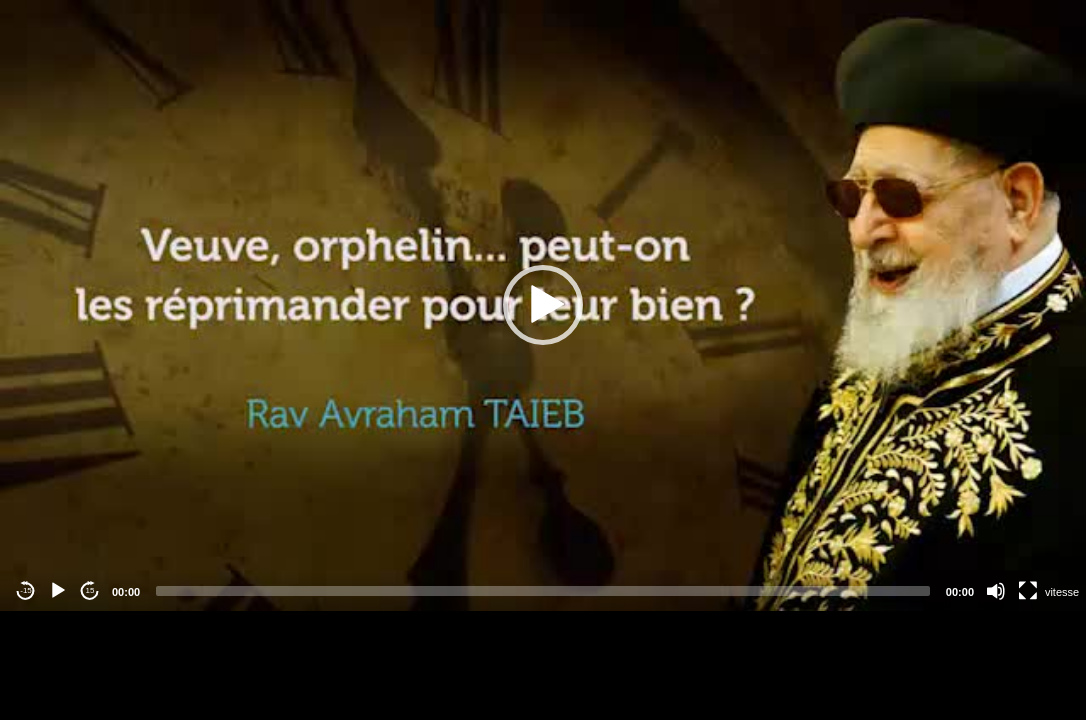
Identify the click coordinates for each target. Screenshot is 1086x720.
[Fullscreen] (1028, 591)
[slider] (543, 591)
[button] (543, 305)
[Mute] (996, 591)
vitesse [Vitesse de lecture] (1062, 592)
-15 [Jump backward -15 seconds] (26, 590)
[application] (543, 305)
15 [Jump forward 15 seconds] (90, 590)
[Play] (58, 591)
